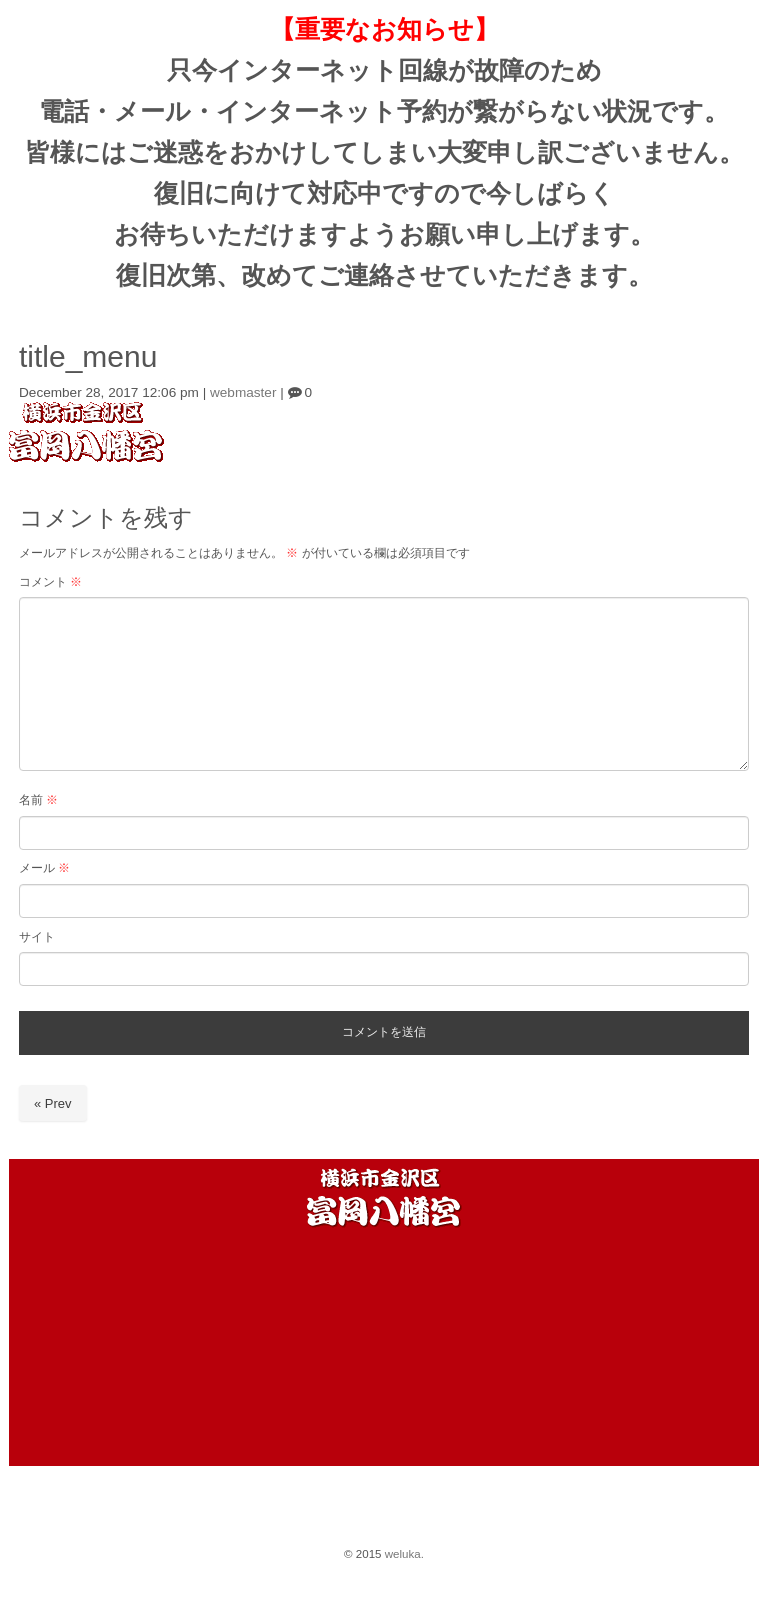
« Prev (53, 1103)
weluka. (404, 1554)
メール (44, 868)
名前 (38, 800)
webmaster (243, 392)
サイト (37, 937)
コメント (50, 582)
